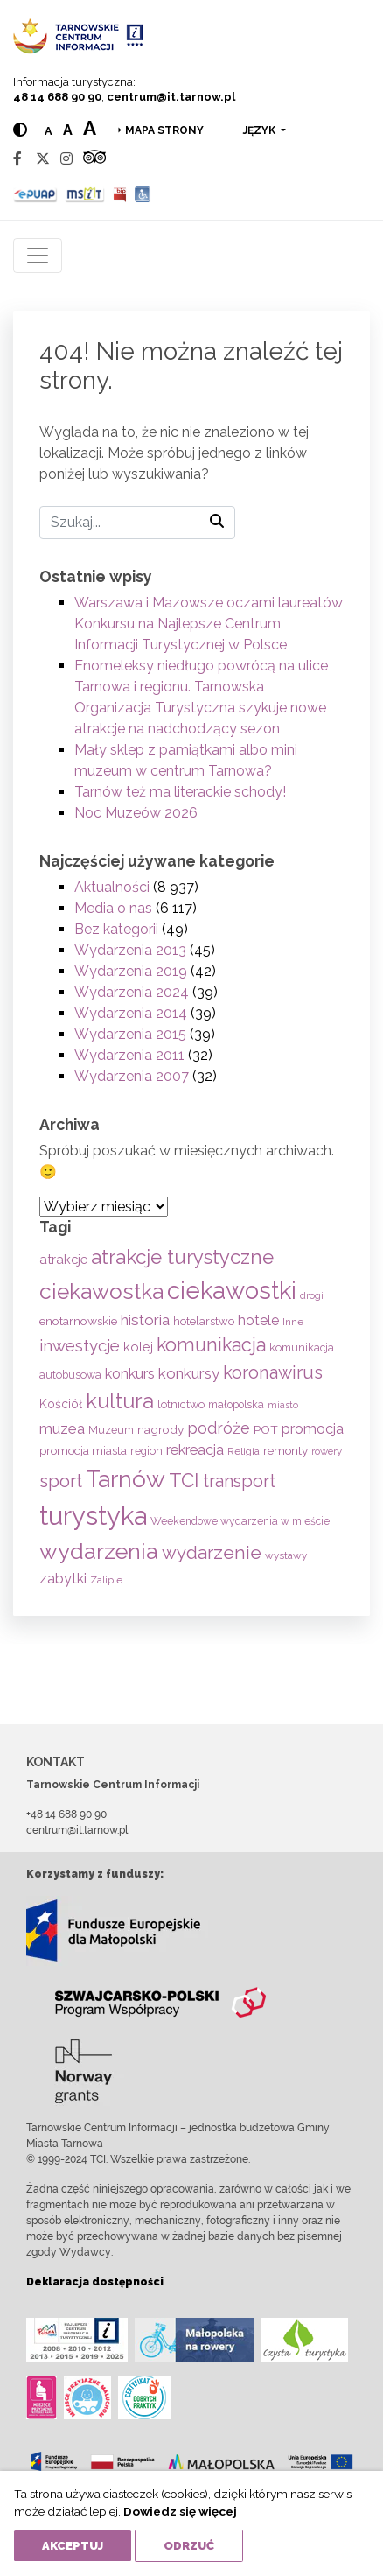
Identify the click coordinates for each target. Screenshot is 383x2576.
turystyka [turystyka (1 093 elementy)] (93, 1515)
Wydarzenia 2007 (131, 1076)
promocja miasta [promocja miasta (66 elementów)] (83, 1450)
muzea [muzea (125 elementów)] (62, 1428)
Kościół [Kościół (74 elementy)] (60, 1404)
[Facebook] (17, 159)
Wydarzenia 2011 (129, 1055)
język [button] (260, 130)
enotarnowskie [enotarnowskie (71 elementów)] (78, 1321)
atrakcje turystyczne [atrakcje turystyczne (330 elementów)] (182, 1257)
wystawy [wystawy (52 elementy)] (286, 1555)
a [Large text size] (89, 127)
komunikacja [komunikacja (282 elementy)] (211, 1345)
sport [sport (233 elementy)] (60, 1481)
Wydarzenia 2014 (130, 1013)
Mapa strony (164, 130)
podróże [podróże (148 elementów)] (218, 1428)
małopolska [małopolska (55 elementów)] (236, 1404)
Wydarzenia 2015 (130, 1034)
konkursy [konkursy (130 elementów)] (188, 1373)
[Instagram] (66, 159)
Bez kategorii (116, 929)
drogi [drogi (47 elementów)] (312, 1295)
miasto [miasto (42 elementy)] (283, 1405)
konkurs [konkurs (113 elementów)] (130, 1373)
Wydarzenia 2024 (131, 992)
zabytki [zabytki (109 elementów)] (63, 1578)
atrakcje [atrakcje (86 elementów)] (63, 1259)
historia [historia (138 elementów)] (145, 1320)
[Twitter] (43, 159)
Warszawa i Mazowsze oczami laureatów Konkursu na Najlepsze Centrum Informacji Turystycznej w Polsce (208, 623)
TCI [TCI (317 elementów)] (184, 1480)
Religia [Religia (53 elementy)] (243, 1451)
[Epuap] (35, 194)
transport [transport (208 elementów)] (239, 1481)
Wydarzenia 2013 (130, 950)
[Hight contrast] (20, 130)
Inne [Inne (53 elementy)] (292, 1322)
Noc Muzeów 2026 (136, 812)
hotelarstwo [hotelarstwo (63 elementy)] (203, 1321)
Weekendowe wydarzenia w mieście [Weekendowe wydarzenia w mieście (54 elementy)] (240, 1521)
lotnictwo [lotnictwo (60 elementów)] (181, 1404)
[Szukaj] (137, 522)
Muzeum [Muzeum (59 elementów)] (111, 1429)
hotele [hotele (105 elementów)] (258, 1320)
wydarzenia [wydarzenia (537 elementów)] (98, 1551)
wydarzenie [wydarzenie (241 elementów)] (211, 1552)
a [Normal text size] (48, 130)
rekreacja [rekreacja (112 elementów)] (195, 1450)
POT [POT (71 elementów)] (266, 1429)
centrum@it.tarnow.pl (171, 96)
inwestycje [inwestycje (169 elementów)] (79, 1346)
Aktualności (112, 887)
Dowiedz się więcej (180, 2511)
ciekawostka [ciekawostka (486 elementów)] (101, 1291)
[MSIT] (85, 194)
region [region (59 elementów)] (146, 1450)
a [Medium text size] (68, 130)
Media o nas (113, 908)
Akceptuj (72, 2545)
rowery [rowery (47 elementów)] (326, 1451)
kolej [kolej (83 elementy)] (138, 1346)
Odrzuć (189, 2545)
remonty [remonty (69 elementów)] (285, 1450)
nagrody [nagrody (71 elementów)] (160, 1429)
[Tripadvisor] (94, 159)
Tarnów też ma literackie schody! (180, 791)
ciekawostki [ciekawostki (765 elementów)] (231, 1290)
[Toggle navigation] (37, 255)
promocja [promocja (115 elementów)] (313, 1429)
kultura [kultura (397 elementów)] (120, 1401)
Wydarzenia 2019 (130, 971)
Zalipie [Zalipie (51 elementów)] (106, 1580)
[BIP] (120, 194)
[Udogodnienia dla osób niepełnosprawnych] (143, 194)
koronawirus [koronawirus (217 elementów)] (273, 1372)
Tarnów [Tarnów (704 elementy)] (125, 1478)
